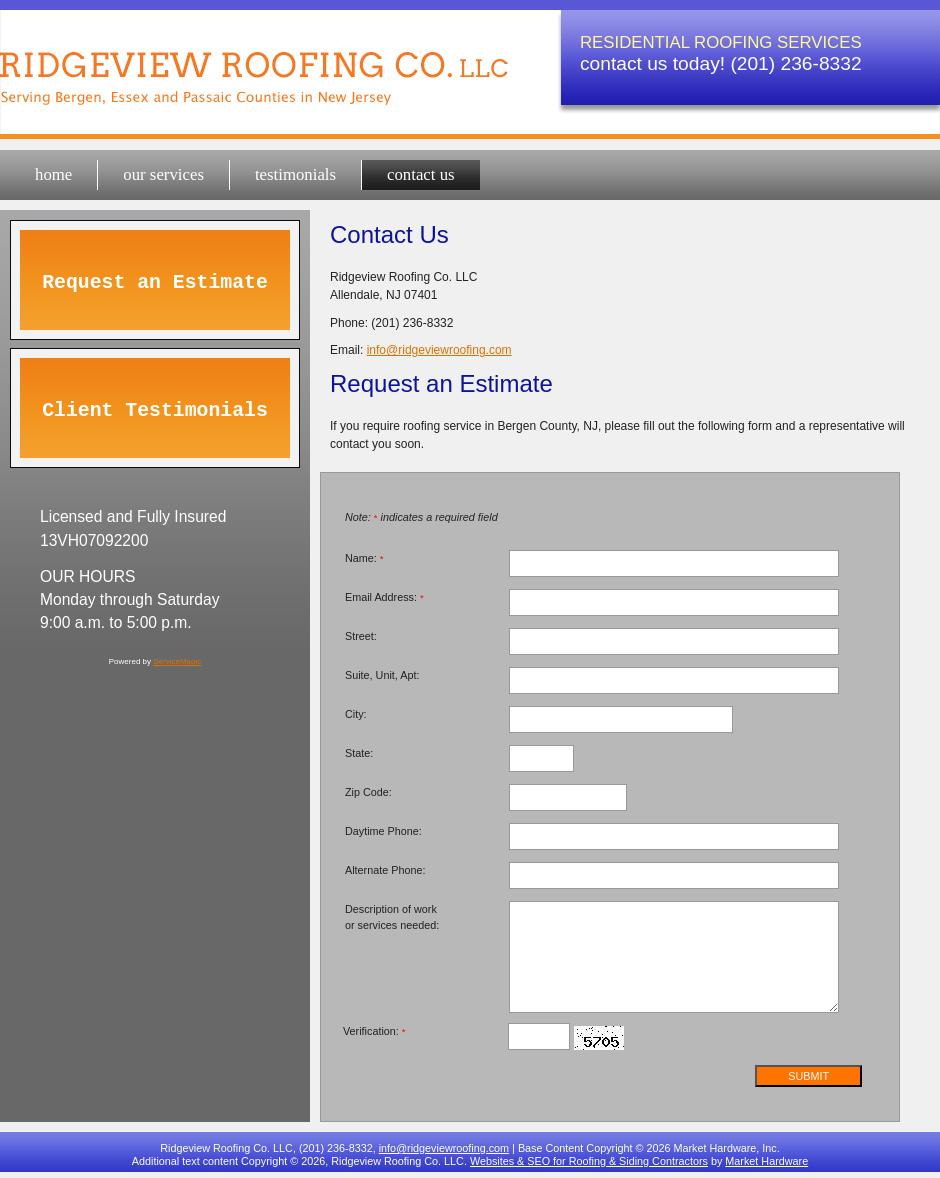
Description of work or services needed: (392, 917)
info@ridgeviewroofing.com (439, 350)
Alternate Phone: (385, 870)
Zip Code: (368, 792)
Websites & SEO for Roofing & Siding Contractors (589, 1161)
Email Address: (384, 597)
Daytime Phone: (383, 831)
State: (359, 753)
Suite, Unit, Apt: (382, 675)
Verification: (374, 1031)
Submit (808, 1076)
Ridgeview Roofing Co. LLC (265, 60)
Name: (364, 558)
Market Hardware (766, 1161)
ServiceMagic (177, 661)
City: (356, 714)
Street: (361, 636)
